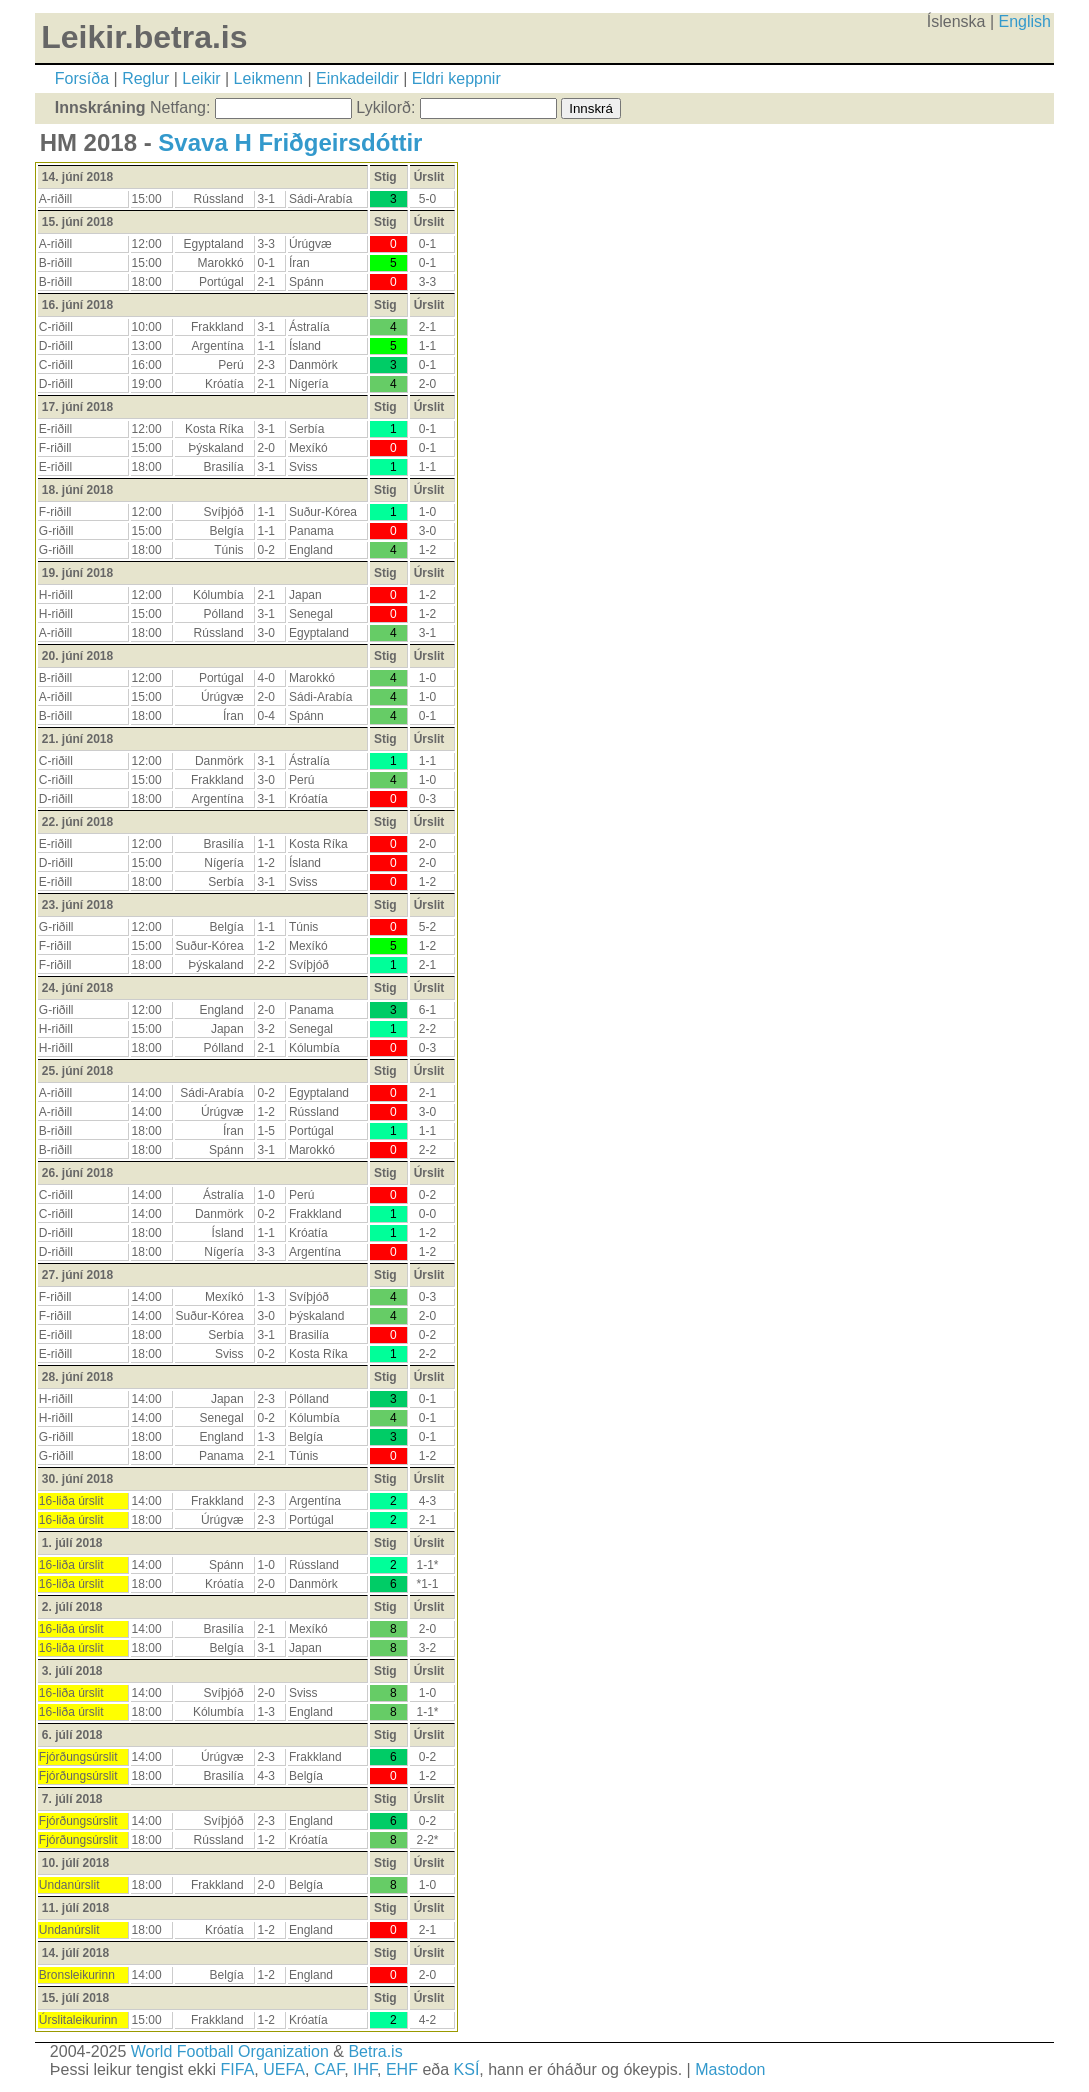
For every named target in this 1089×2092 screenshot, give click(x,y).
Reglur (145, 78)
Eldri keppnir (456, 78)
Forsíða (82, 78)
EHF (402, 2069)
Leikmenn (268, 78)
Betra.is (375, 2051)
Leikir (201, 78)
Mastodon (730, 2069)
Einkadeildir (357, 78)
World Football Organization (230, 2051)
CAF (329, 2069)
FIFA (238, 2069)
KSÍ (467, 2069)
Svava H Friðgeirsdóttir (290, 142)
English (1025, 21)
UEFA (284, 2069)
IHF (365, 2069)
